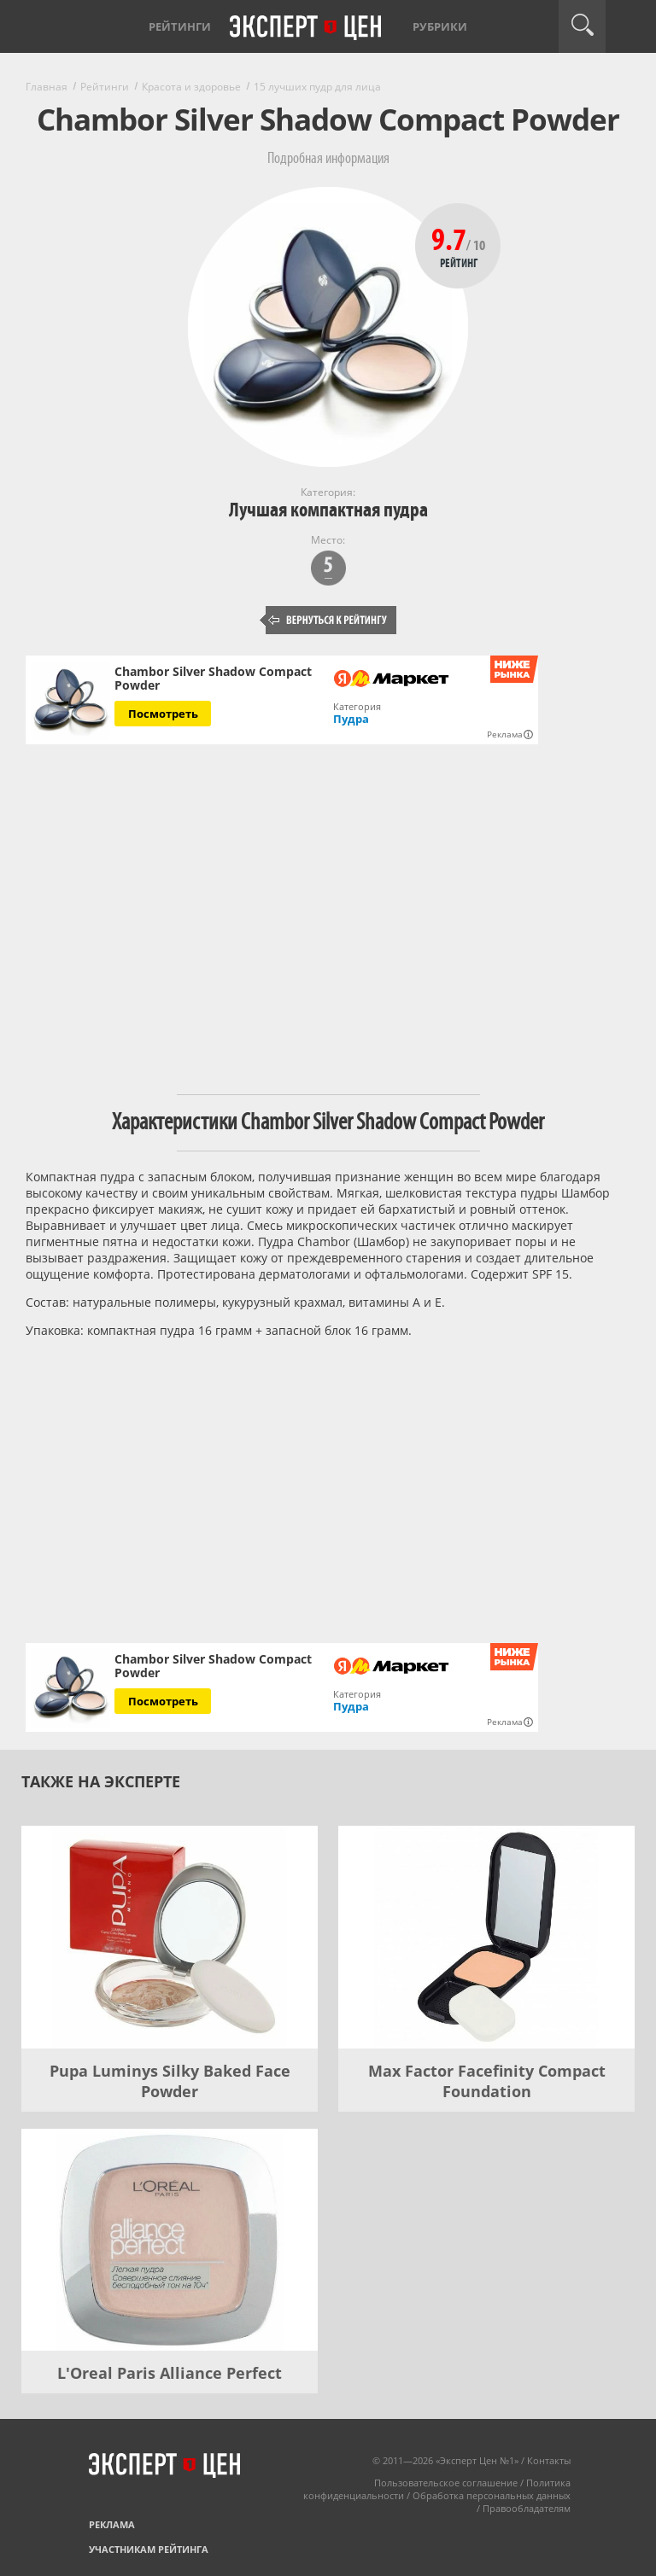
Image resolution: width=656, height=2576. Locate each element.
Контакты (549, 2460)
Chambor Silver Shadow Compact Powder (213, 678)
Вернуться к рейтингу (328, 620)
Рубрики (440, 26)
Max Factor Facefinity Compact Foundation (487, 2080)
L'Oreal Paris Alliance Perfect (169, 2373)
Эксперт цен (307, 28)
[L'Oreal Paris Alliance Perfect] (169, 2240)
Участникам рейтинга (148, 2549)
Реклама (112, 2524)
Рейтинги (180, 26)
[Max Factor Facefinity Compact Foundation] (486, 1937)
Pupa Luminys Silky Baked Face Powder (170, 2080)
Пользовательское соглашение (446, 2482)
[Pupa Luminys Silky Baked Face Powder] (169, 1937)
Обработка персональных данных (492, 2495)
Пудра (351, 719)
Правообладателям (527, 2508)
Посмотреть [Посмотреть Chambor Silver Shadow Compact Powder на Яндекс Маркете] (163, 713)
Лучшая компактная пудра (328, 509)
